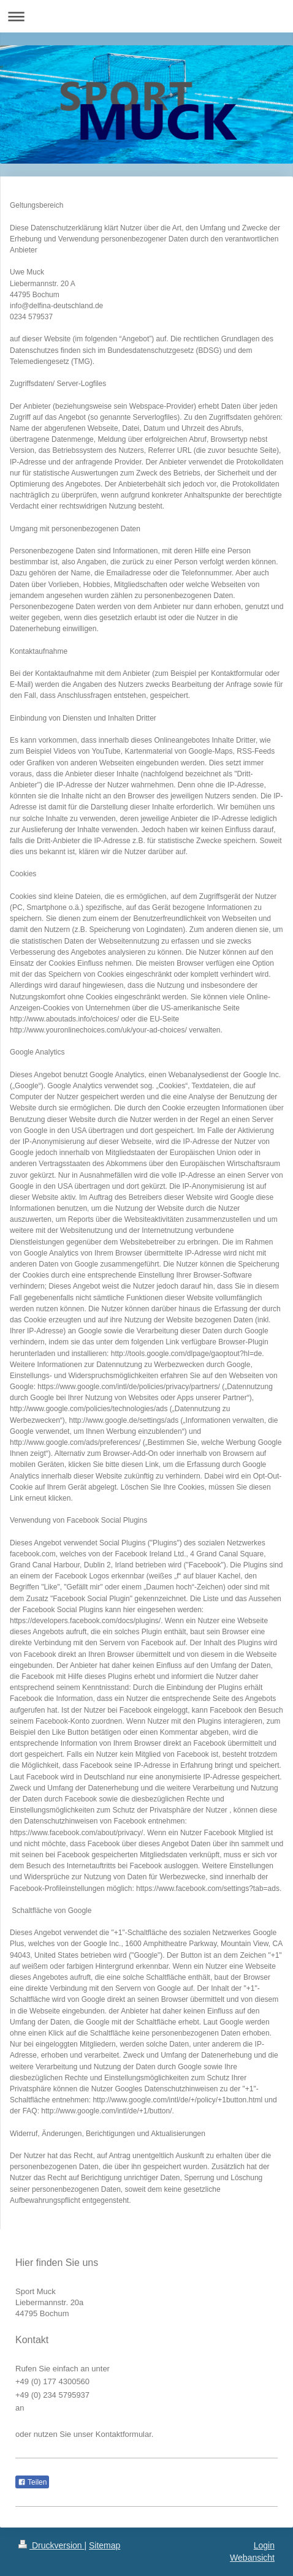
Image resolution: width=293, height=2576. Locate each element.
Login (264, 2545)
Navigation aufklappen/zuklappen (146, 16)
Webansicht (252, 2558)
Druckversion (51, 2545)
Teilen (32, 2482)
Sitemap (104, 2545)
